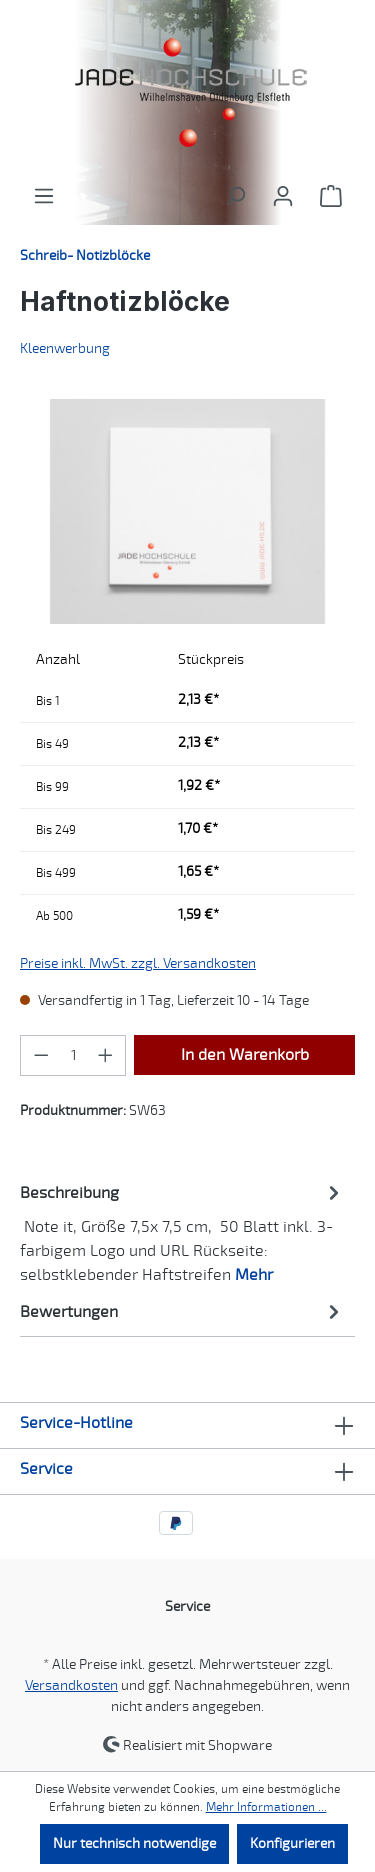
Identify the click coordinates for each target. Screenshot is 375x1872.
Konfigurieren (292, 1843)
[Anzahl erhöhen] (106, 1055)
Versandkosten (71, 1685)
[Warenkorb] (331, 196)
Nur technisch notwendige (134, 1843)
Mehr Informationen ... (266, 1807)
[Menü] (44, 196)
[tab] (182, 1232)
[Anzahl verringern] (41, 1055)
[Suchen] (235, 196)
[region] (187, 511)
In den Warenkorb (245, 1055)
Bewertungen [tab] (182, 1311)
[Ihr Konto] (283, 196)
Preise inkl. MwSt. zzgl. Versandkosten (138, 963)
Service (46, 1469)
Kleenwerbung (65, 348)
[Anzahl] (73, 1055)
